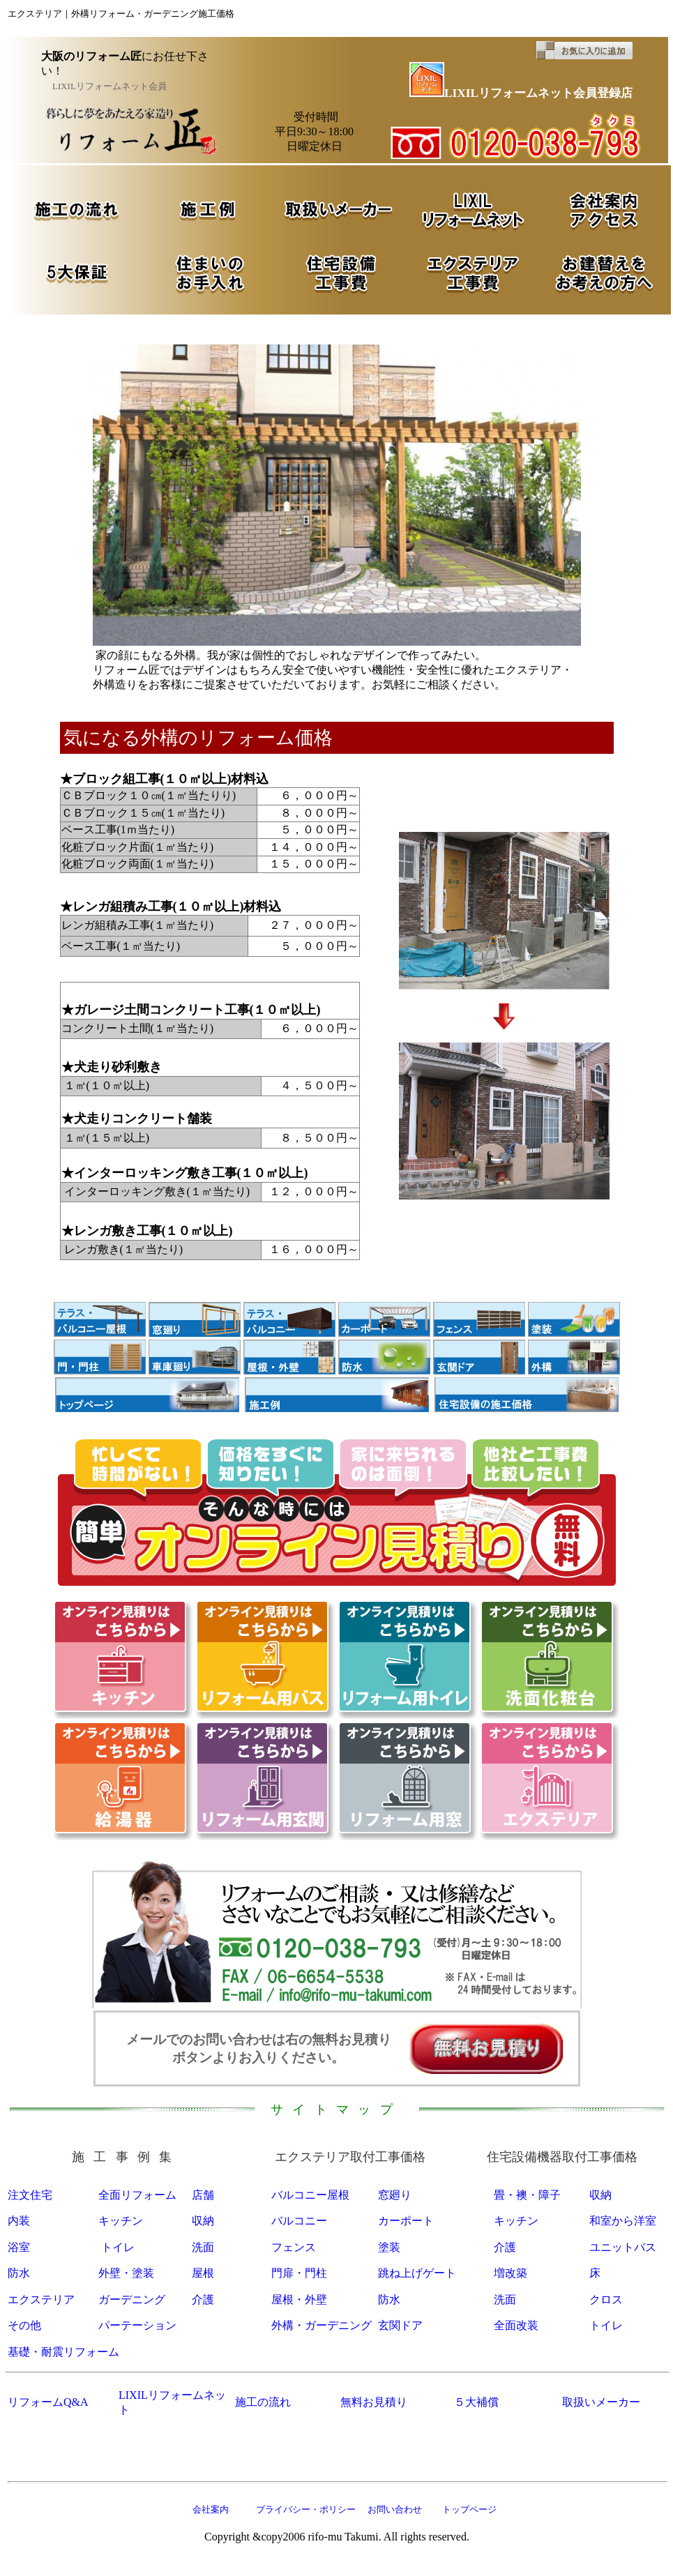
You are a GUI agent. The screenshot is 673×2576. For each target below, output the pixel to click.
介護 (505, 2247)
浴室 (19, 2247)
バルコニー (299, 2221)
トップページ (469, 2509)
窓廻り (394, 2195)
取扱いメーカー (601, 2402)
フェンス (293, 2247)
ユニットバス (622, 2247)
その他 (24, 2325)
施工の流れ (263, 2402)
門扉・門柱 (299, 2273)
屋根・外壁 (299, 2299)
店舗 (203, 2195)
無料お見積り (373, 2402)
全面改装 (516, 2325)
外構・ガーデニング (321, 2325)
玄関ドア (400, 2325)
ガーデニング (131, 2299)
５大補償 (476, 2402)
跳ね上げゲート (417, 2273)
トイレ (118, 2247)
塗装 (389, 2247)
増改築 (510, 2273)
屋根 (203, 2273)
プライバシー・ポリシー (306, 2509)
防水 (19, 2273)
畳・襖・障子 (527, 2195)
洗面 (203, 2247)
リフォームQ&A (48, 2402)
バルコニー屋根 (310, 2195)
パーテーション (137, 2325)
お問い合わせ (393, 2509)
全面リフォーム (137, 2195)
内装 (19, 2221)
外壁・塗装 (126, 2273)
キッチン (120, 2221)
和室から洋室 (622, 2221)
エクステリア (41, 2299)
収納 (600, 2195)
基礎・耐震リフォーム (63, 2352)
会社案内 (210, 2509)
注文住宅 (30, 2195)
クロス (606, 2299)
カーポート (406, 2221)
